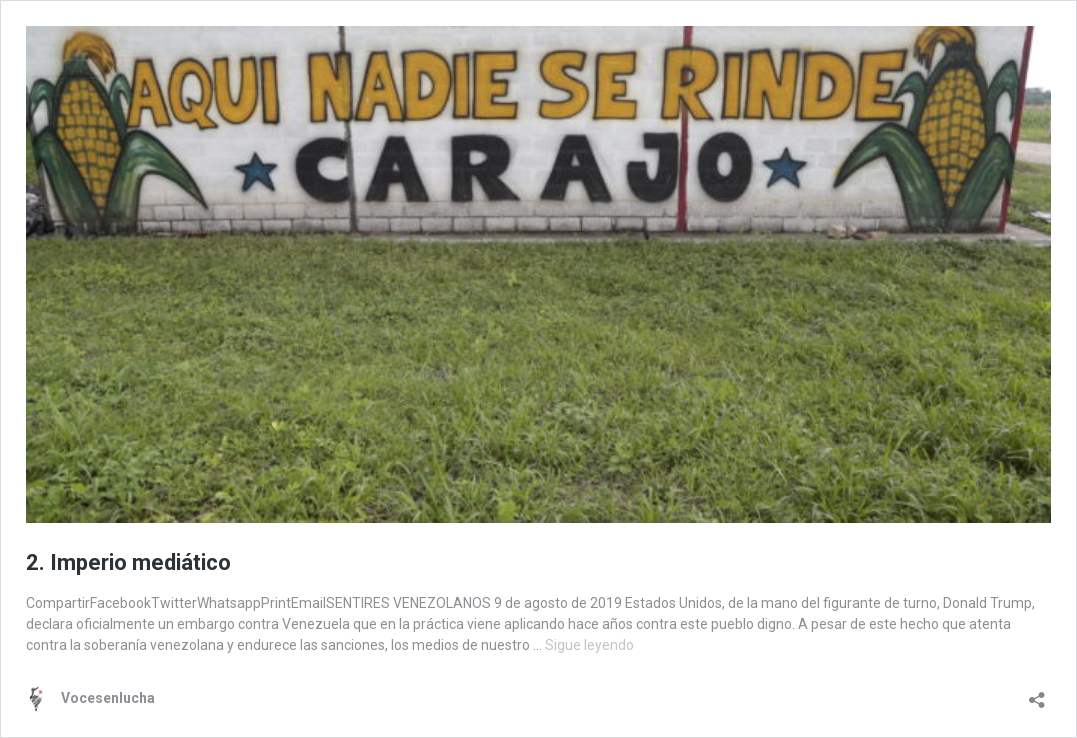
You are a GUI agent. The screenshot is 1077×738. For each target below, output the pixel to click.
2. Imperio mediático (128, 562)
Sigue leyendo (589, 645)
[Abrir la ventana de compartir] (1037, 693)
